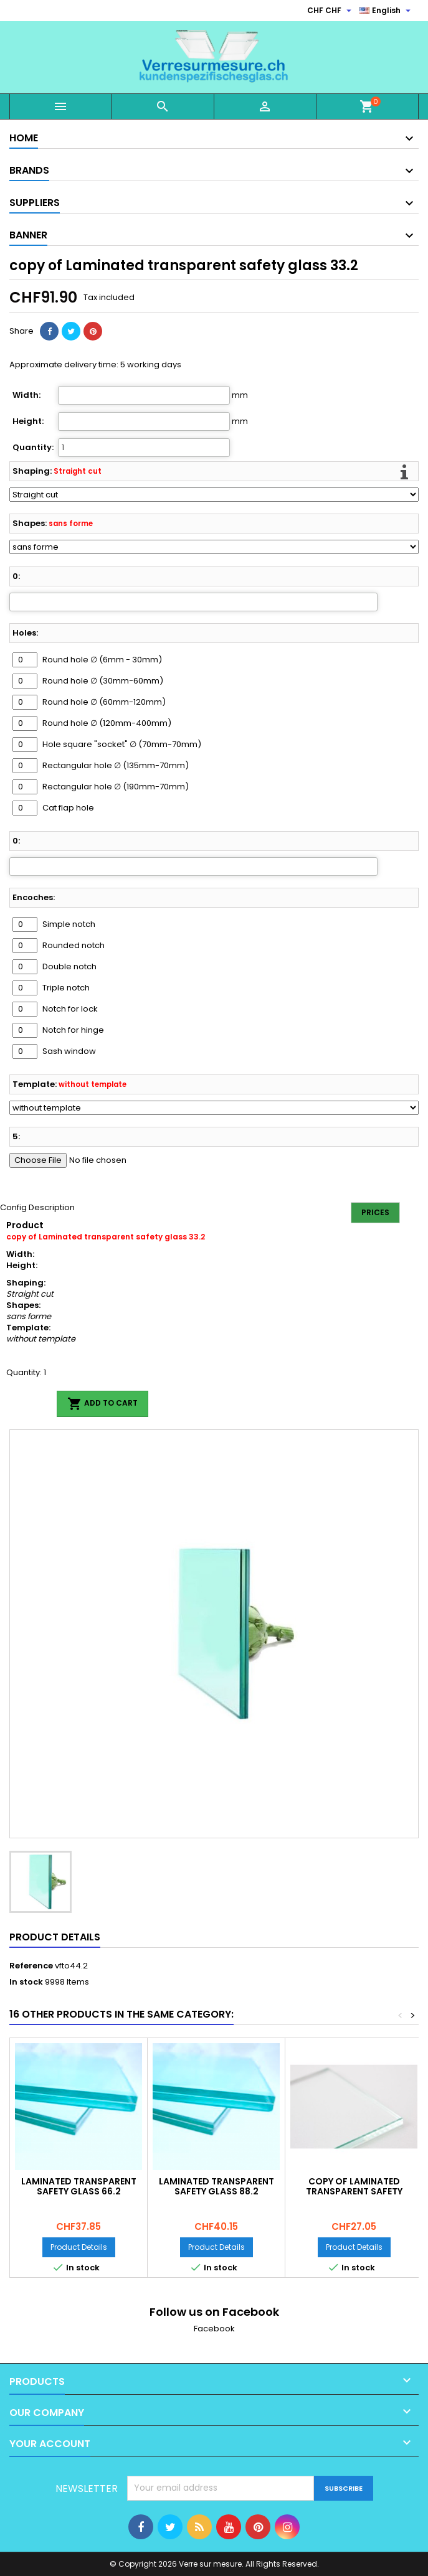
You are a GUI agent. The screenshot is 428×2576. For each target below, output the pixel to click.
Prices (375, 1212)
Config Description (37, 1207)
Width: (26, 395)
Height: (28, 421)
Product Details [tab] (54, 1937)
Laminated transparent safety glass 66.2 (78, 2186)
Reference (31, 1966)
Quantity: (33, 447)
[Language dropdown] (386, 10)
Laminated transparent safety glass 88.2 (216, 2186)
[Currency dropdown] (330, 10)
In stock (26, 1982)
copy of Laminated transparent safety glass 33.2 (354, 2191)
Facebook (214, 2328)
